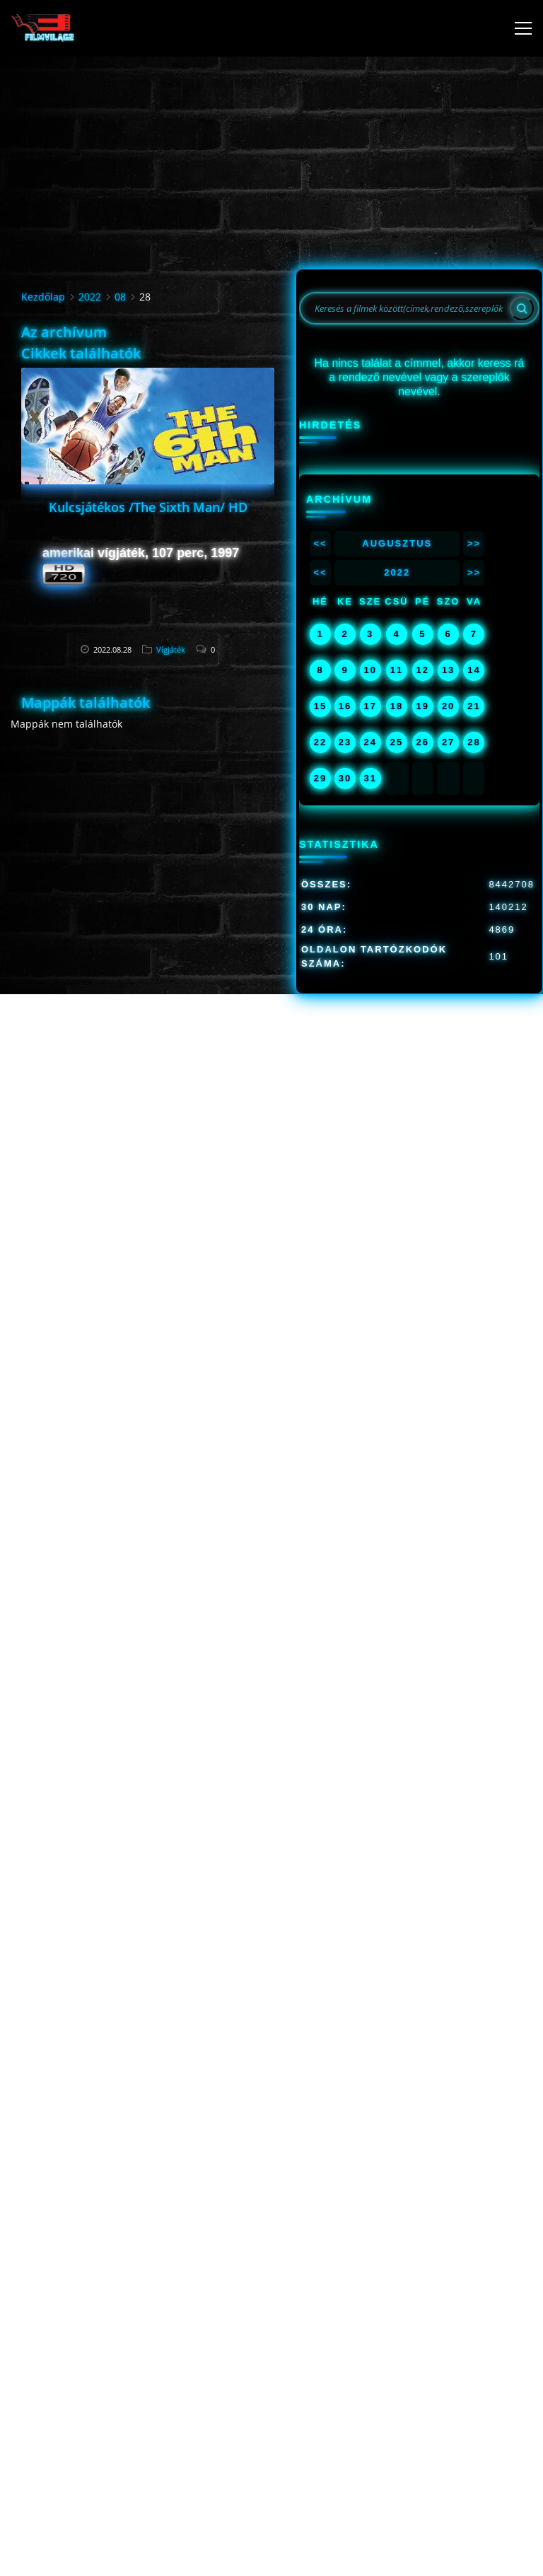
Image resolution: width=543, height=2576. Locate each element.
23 (345, 742)
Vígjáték (170, 649)
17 (369, 706)
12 (422, 670)
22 (320, 742)
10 (369, 670)
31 (369, 778)
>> (474, 543)
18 (396, 706)
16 (345, 706)
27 (448, 742)
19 (422, 706)
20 (448, 706)
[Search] (522, 308)
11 (396, 670)
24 (369, 742)
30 (345, 778)
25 (396, 742)
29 (320, 778)
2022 (89, 296)
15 (320, 706)
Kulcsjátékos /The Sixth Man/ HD (148, 507)
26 (422, 742)
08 (120, 296)
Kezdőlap (43, 296)
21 (473, 706)
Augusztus (397, 543)
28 (473, 742)
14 (473, 670)
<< (320, 543)
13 (448, 670)
